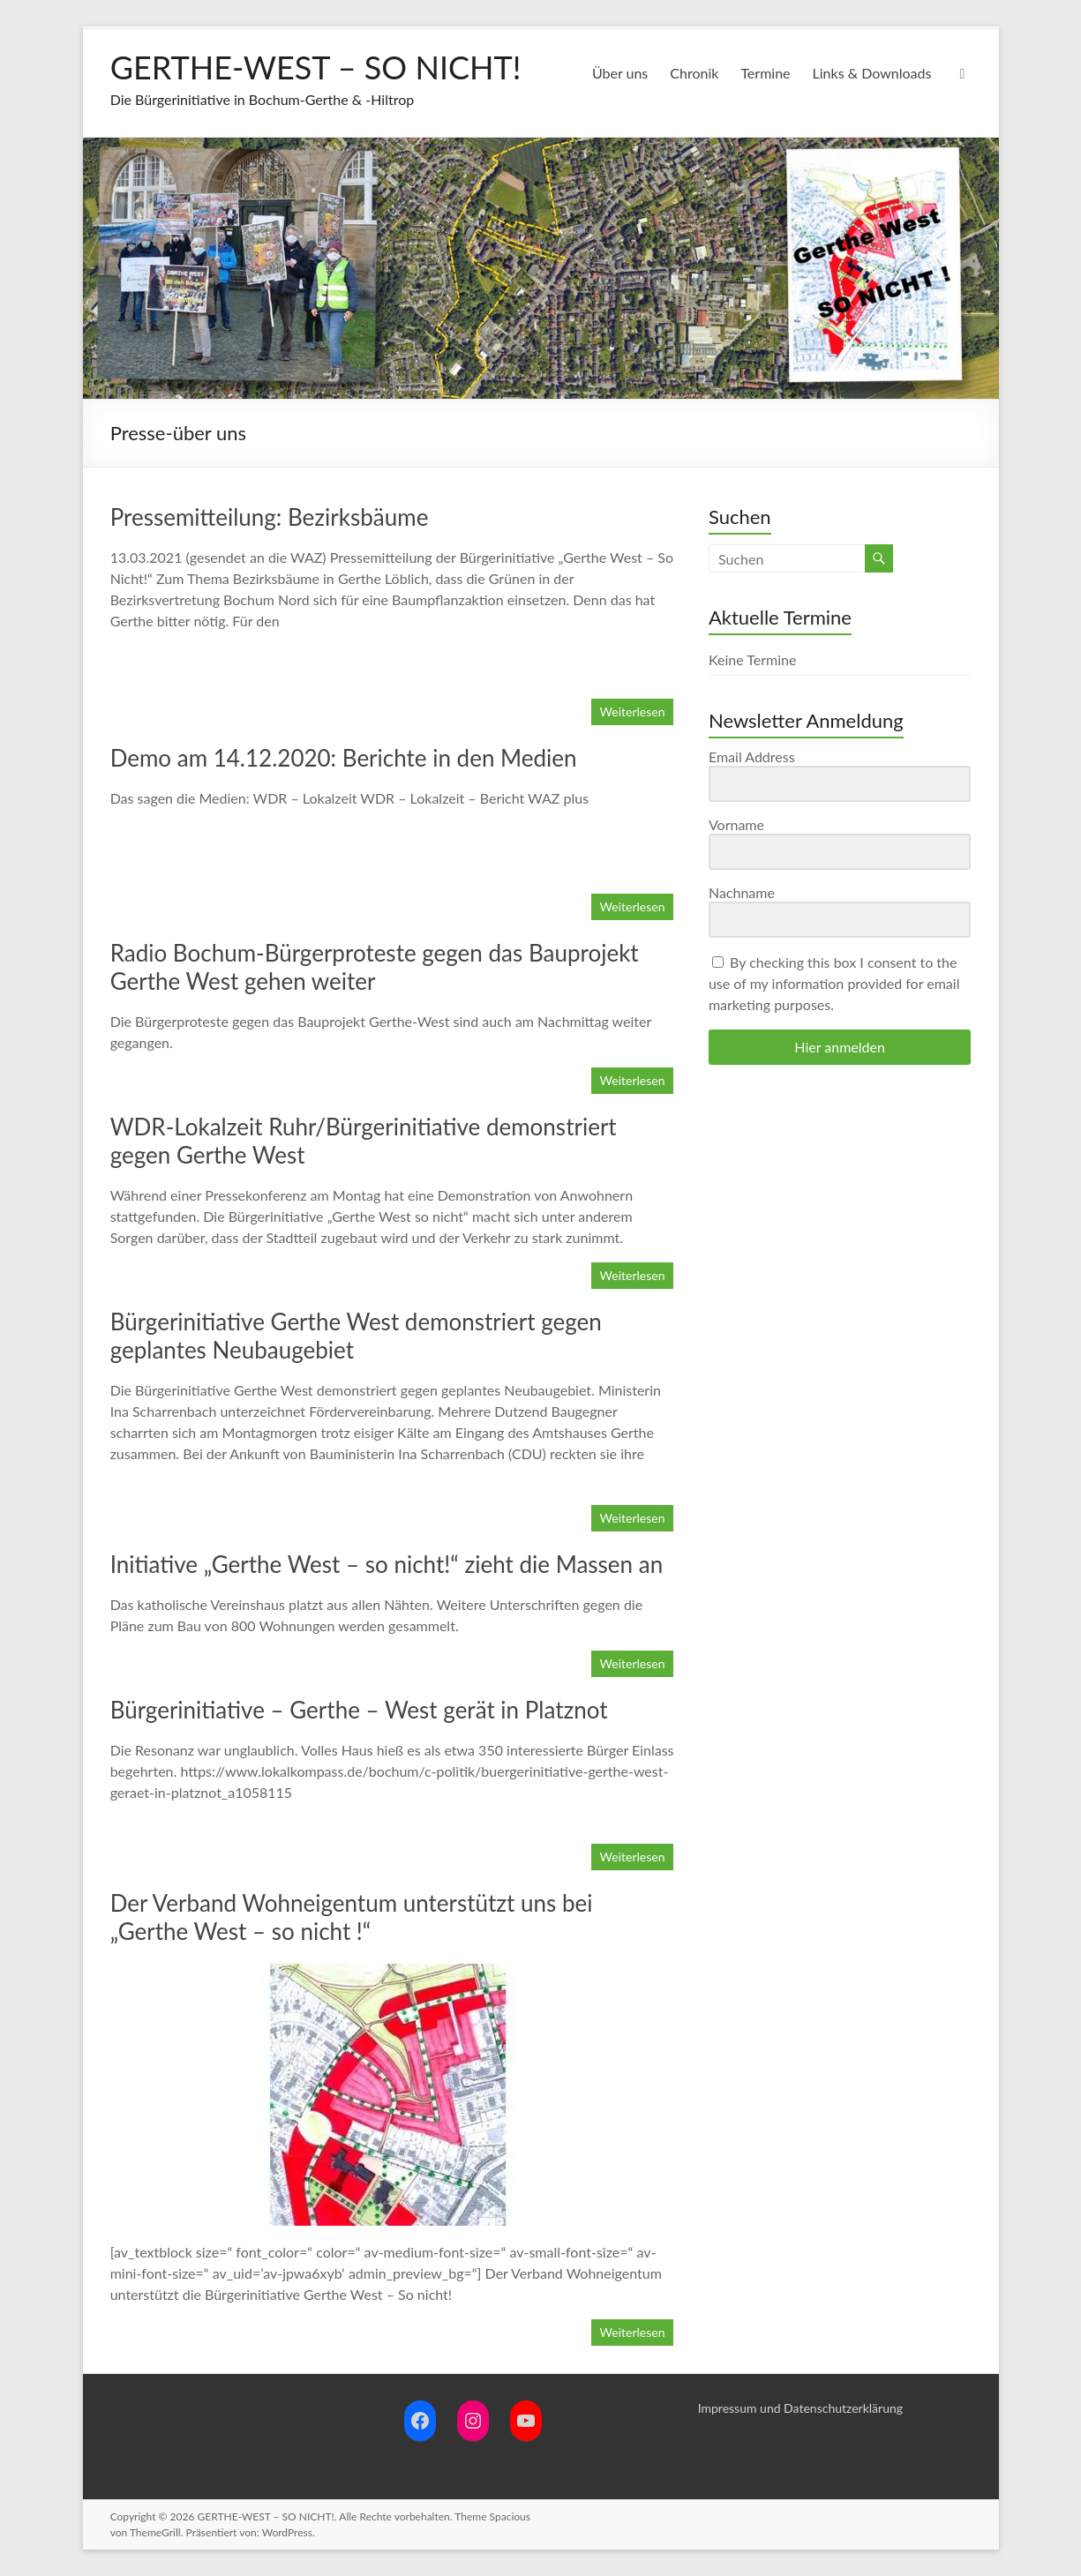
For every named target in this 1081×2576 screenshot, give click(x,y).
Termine (765, 72)
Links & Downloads (872, 72)
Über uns (620, 72)
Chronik (694, 72)
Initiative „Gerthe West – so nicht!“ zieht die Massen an (387, 1564)
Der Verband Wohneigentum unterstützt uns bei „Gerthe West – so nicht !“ (351, 1917)
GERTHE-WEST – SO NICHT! (316, 67)
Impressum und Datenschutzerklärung (800, 2407)
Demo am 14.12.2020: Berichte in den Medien (343, 758)
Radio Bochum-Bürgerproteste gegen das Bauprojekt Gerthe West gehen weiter (374, 967)
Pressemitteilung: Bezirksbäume (269, 517)
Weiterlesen (632, 711)
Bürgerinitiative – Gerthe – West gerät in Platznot (359, 1710)
